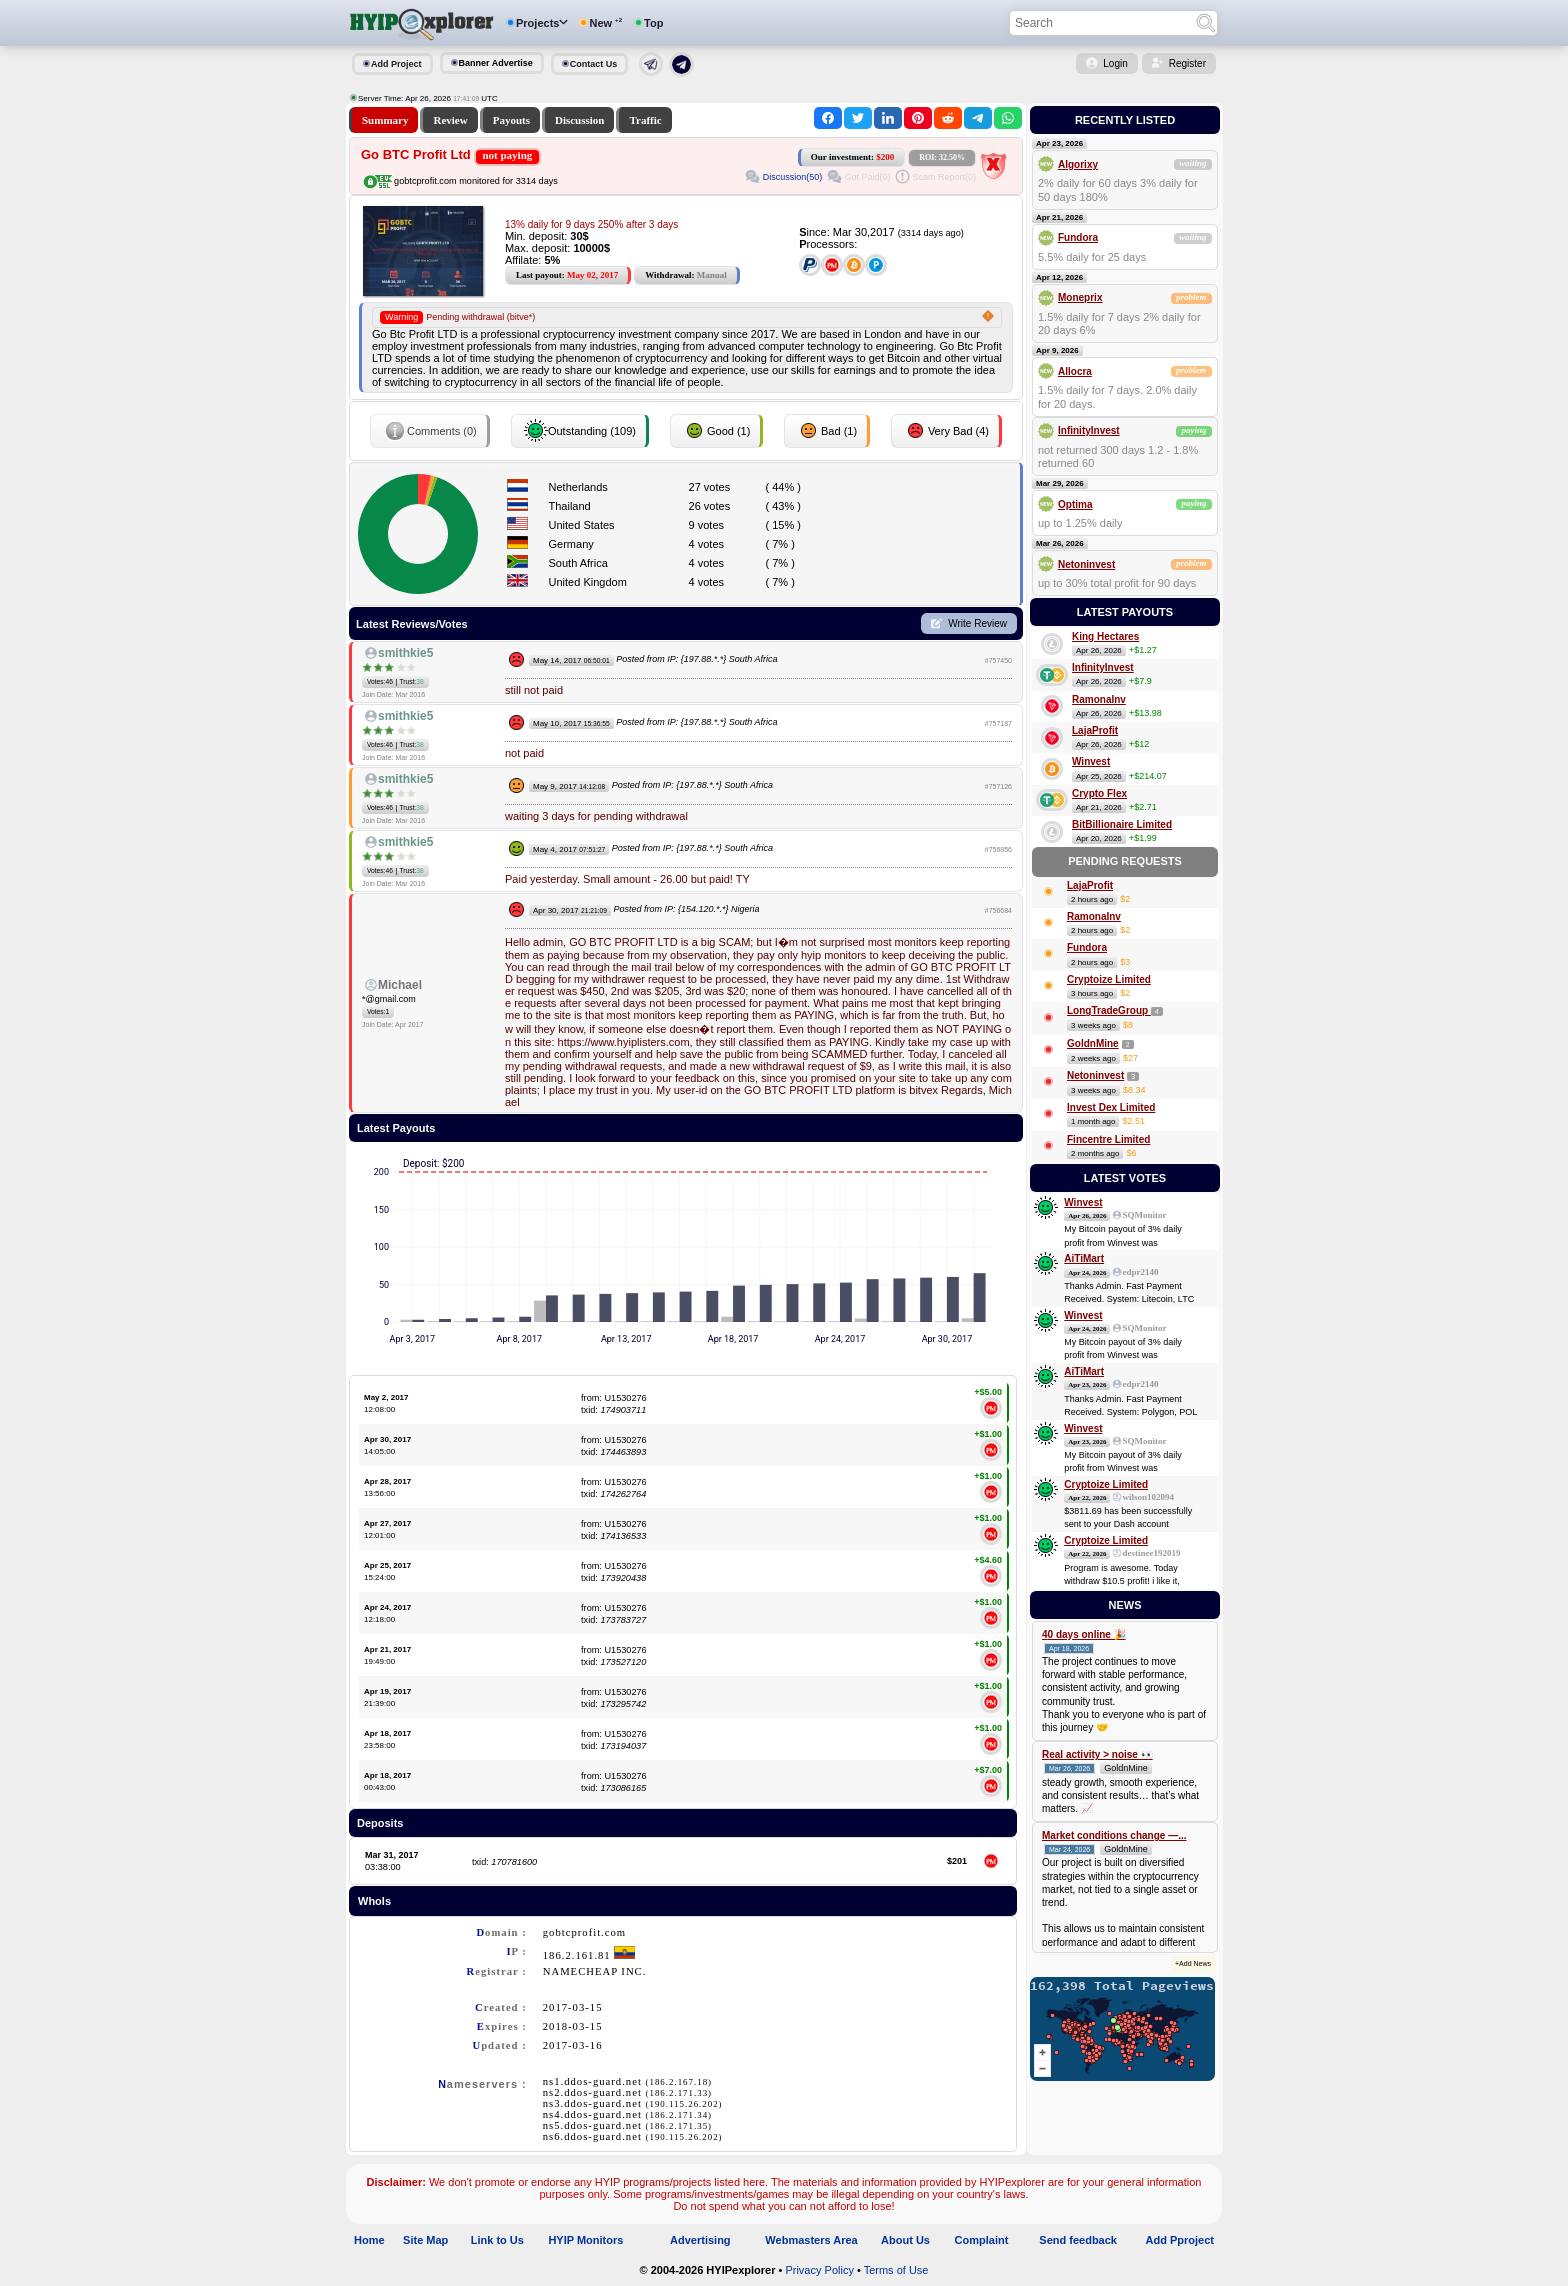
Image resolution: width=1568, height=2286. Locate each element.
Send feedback (1078, 2240)
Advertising (700, 2240)
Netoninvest (1086, 564)
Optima (1075, 504)
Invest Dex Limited (1111, 1107)
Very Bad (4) (946, 431)
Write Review (977, 623)
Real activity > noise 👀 (1097, 1754)
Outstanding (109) (580, 431)
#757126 (998, 786)
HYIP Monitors (585, 2240)
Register (1187, 63)
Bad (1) (827, 431)
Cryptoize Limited (1109, 979)
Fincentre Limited (1108, 1139)
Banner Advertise (496, 63)
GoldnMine (1093, 1043)
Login (1115, 63)
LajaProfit (1095, 730)
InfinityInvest (1089, 430)
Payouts (511, 120)
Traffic (645, 120)
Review (450, 120)
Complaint (982, 2240)
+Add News (1193, 1963)
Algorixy (1078, 164)
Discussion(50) (793, 177)
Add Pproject (1180, 2240)
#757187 (998, 723)
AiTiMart (1084, 1258)
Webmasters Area (811, 2240)
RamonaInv (1099, 699)
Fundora (1078, 237)
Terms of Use (896, 2270)
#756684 (998, 910)
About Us (905, 2240)
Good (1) (716, 431)
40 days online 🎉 (1084, 1634)
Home (369, 2240)
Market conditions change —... (1114, 1835)
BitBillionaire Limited (1122, 824)
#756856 (998, 849)
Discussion (580, 120)
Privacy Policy (819, 2270)
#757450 (998, 660)
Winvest (1091, 761)
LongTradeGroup (1109, 1010)
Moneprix (1080, 297)
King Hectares (1105, 636)
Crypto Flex (1099, 793)
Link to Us (497, 2240)
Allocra (1075, 371)
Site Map (425, 2240)
